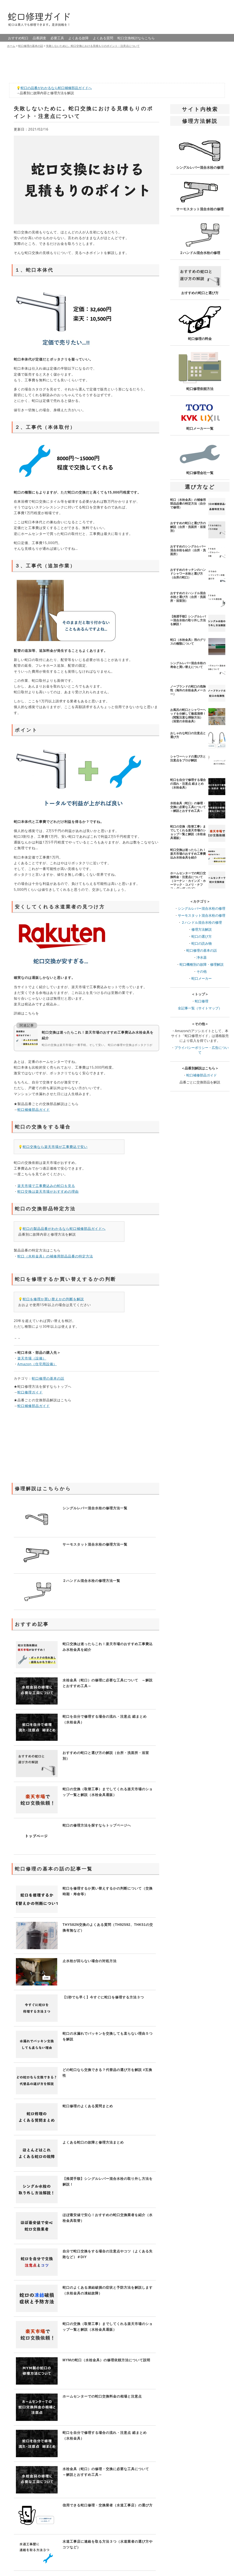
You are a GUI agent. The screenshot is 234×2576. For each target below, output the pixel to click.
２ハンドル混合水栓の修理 (201, 922)
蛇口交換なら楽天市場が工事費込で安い (55, 1146)
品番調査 (39, 38)
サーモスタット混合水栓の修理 (201, 915)
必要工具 (57, 38)
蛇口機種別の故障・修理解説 (202, 964)
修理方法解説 (201, 929)
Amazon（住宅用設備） (37, 1364)
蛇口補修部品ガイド (33, 1109)
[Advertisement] (117, 66)
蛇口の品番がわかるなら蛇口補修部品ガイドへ (56, 88)
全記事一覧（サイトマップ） (200, 1008)
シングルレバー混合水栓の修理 (201, 908)
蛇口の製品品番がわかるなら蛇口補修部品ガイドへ (64, 1228)
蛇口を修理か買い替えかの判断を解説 (53, 1299)
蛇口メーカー (201, 978)
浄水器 (201, 957)
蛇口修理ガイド (30, 1392)
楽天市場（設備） (31, 1358)
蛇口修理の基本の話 (48, 1378)
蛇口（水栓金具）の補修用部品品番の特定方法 (55, 1256)
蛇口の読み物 (201, 943)
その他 (201, 971)
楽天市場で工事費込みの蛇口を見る (46, 1185)
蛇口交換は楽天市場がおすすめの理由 (48, 1191)
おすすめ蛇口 (18, 38)
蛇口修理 (201, 1001)
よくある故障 (78, 38)
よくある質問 (103, 38)
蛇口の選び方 (201, 936)
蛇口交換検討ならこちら (136, 38)
